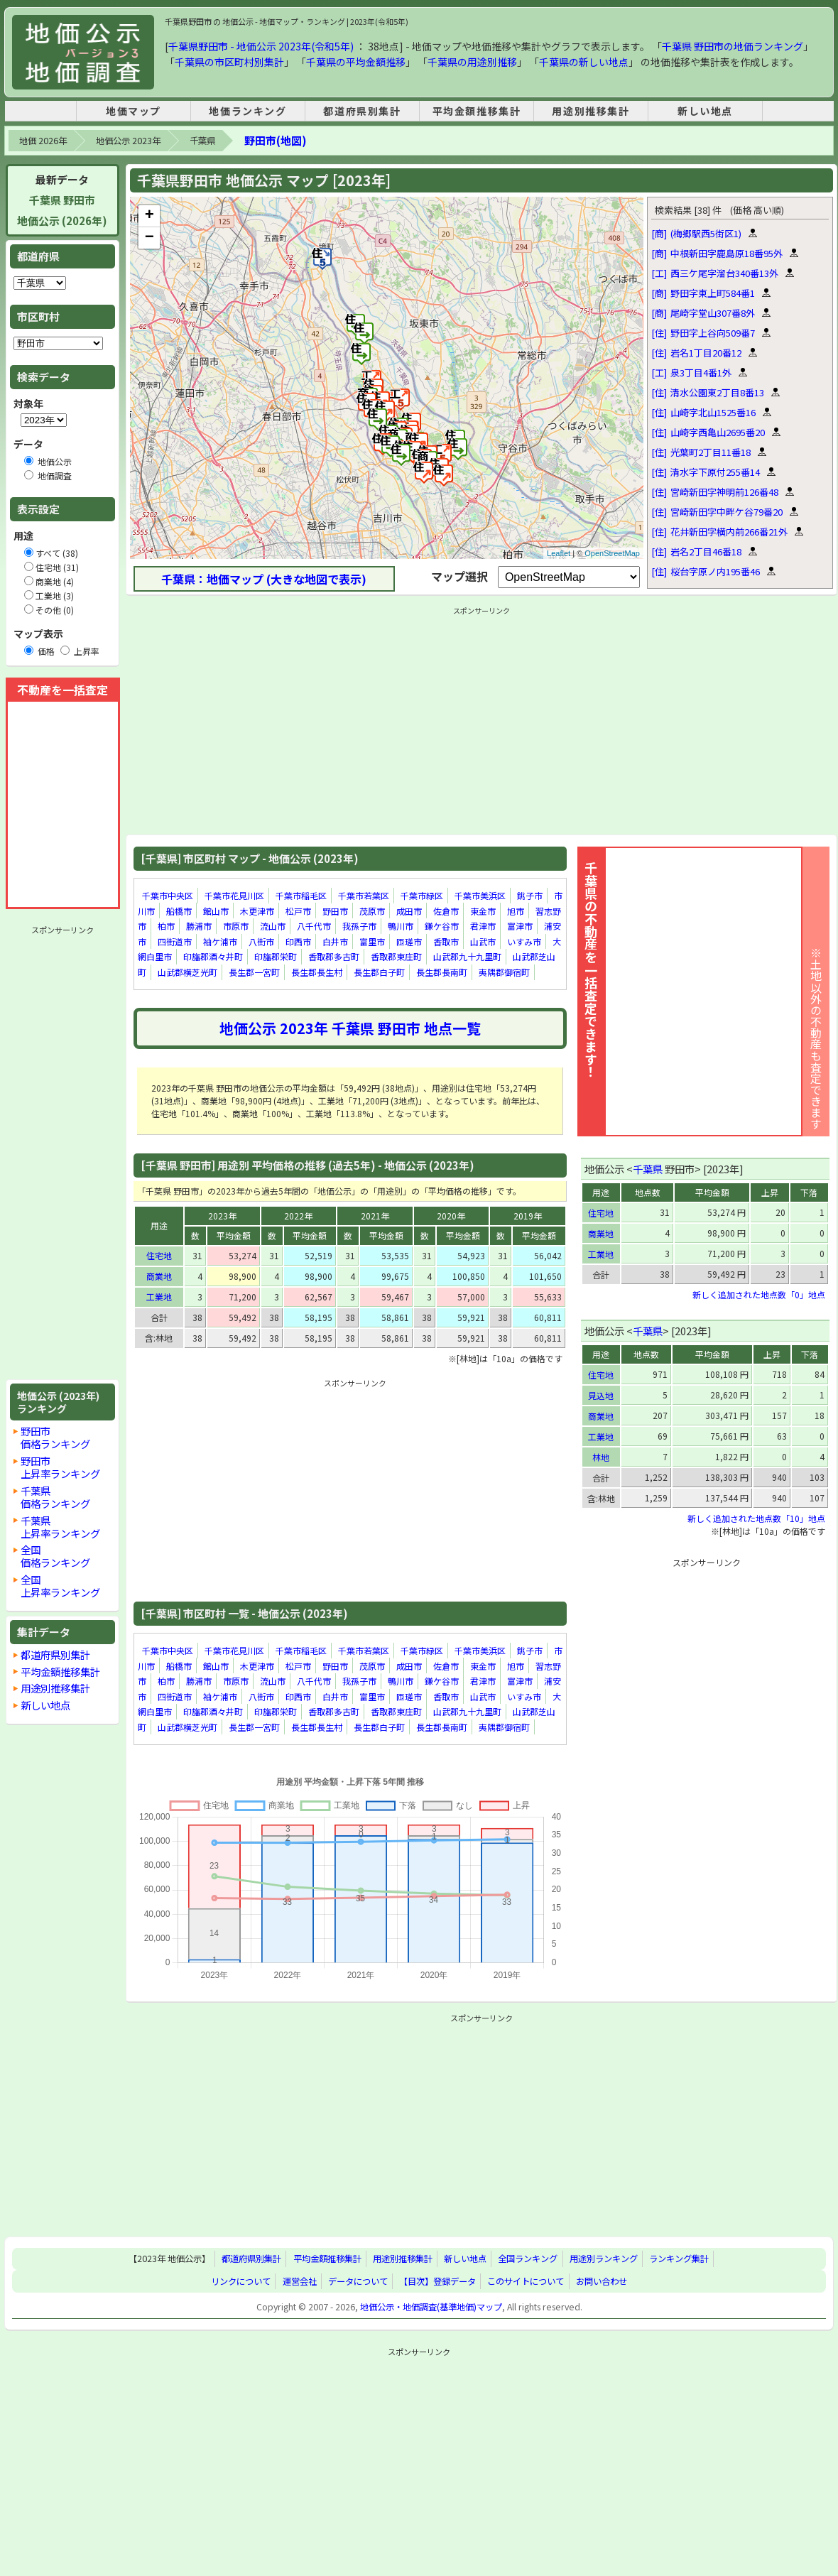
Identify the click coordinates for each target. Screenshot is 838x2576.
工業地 (159, 1296)
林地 (600, 1457)
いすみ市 (524, 941)
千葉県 (202, 140)
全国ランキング (527, 2259)
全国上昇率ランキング (60, 1585)
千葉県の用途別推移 (472, 62)
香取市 (446, 941)
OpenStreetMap (612, 553)
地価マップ (133, 111)
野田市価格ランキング (55, 1437)
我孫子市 (359, 926)
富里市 (372, 941)
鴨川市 (400, 926)
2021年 (375, 1216)
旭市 (515, 911)
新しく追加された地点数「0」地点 (758, 1294)
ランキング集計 (679, 2259)
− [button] (149, 238)
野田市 (335, 911)
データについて (358, 2281)
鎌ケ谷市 (442, 926)
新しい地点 (705, 111)
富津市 (520, 926)
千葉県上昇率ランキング (60, 1526)
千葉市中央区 (167, 895)
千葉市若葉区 (363, 895)
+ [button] (149, 216)
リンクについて (241, 2281)
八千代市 (314, 926)
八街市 (261, 941)
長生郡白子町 (379, 972)
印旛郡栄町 (275, 957)
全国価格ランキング (55, 1556)
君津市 (483, 926)
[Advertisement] (62, 1153)
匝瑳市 (409, 941)
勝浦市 (199, 926)
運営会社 (300, 2281)
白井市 (335, 941)
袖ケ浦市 (220, 941)
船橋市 (179, 911)
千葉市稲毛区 (301, 895)
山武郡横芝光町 (187, 972)
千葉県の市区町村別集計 (229, 62)
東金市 (483, 911)
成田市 (409, 911)
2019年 (527, 1216)
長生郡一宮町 (254, 972)
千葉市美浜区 (480, 895)
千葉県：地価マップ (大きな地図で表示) (263, 578)
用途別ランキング (604, 2259)
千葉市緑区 (422, 895)
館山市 (216, 911)
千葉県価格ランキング (55, 1497)
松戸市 (298, 911)
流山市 (272, 926)
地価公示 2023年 (128, 140)
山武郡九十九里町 (467, 957)
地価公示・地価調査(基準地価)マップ (431, 2306)
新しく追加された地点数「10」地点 (756, 1518)
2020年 (451, 1216)
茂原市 (372, 911)
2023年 (222, 1216)
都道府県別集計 (362, 111)
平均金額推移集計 (476, 111)
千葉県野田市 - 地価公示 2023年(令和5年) (261, 46)
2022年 (298, 1216)
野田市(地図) (275, 140)
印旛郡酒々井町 (213, 957)
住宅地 (159, 1255)
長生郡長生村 (316, 972)
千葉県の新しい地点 (583, 62)
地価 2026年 (43, 140)
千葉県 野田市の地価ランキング (732, 46)
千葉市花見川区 (234, 895)
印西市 (298, 941)
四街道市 (175, 941)
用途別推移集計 (590, 111)
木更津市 (257, 911)
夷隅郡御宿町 (504, 972)
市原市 (236, 926)
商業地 (159, 1276)
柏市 (166, 926)
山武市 (483, 941)
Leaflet (558, 553)
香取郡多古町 (333, 957)
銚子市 (530, 895)
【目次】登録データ (437, 2281)
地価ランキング (247, 111)
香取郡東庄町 (396, 957)
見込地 (601, 1395)
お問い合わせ (601, 2281)
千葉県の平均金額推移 (356, 62)
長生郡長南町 (441, 972)
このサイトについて (525, 2281)
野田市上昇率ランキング (60, 1467)
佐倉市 (446, 911)
